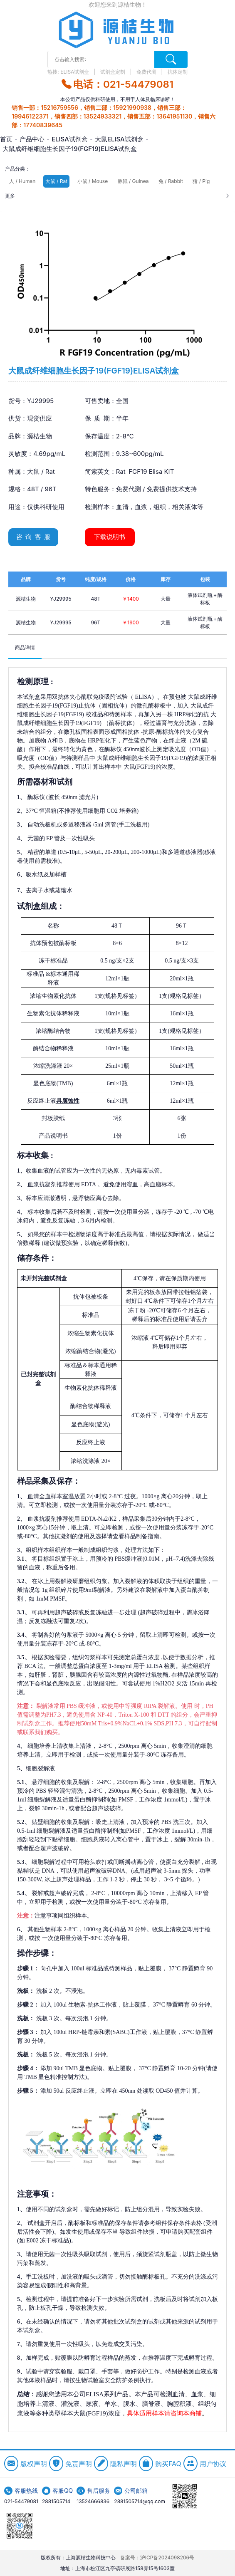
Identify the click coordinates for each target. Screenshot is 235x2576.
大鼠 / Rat (56, 181)
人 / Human (22, 181)
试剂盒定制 (113, 72)
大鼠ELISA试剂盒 (119, 139)
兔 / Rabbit (170, 181)
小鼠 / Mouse (92, 181)
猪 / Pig (201, 181)
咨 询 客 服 (33, 537)
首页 (6, 139)
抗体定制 (178, 72)
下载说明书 (109, 537)
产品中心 (32, 139)
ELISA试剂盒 (75, 72)
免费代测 (147, 72)
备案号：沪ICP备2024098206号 (157, 2557)
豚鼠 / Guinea (133, 181)
